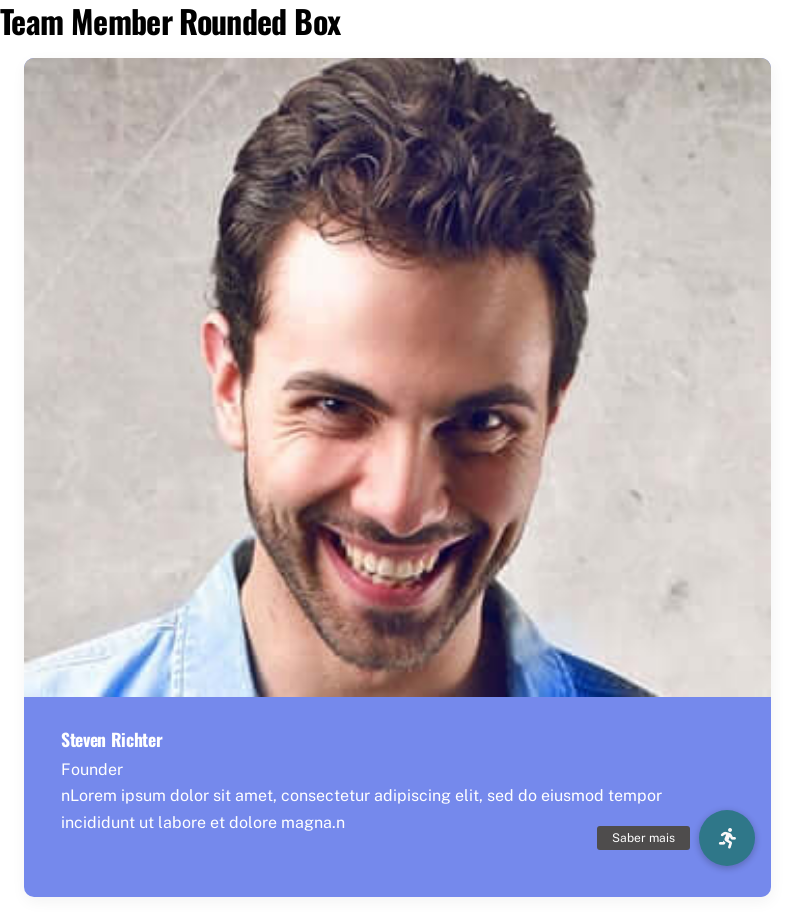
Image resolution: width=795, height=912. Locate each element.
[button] (727, 838)
